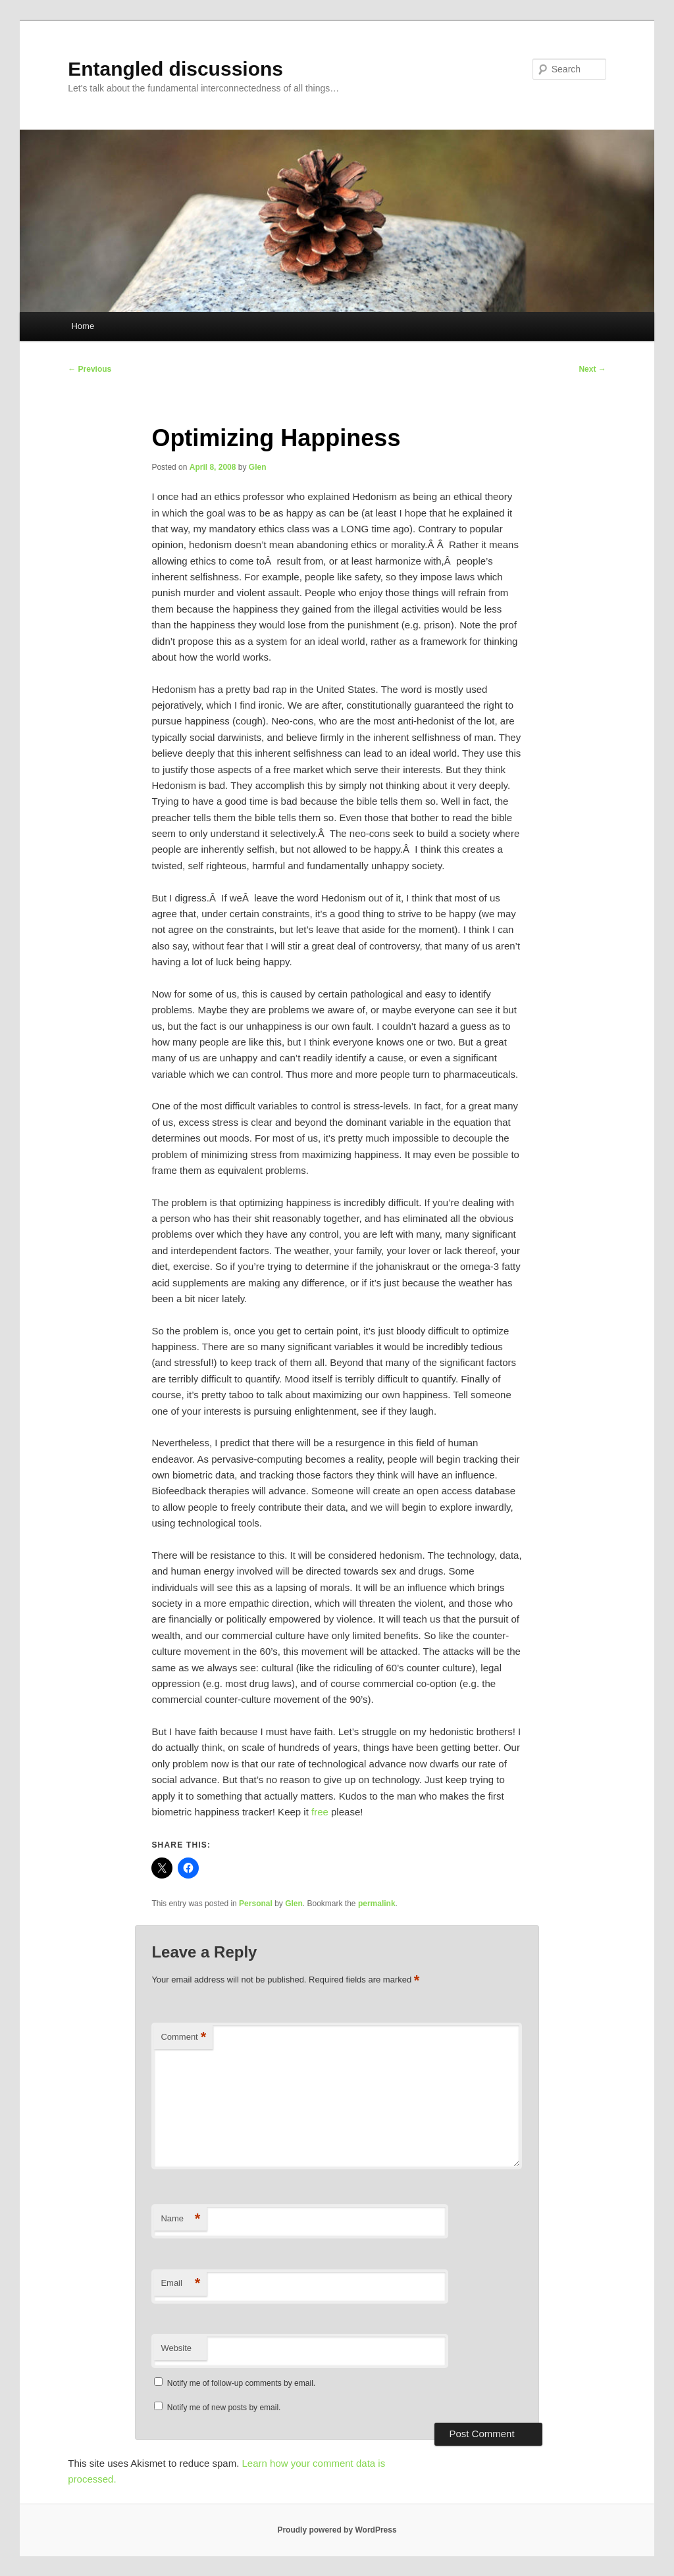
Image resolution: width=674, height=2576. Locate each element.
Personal (255, 1903)
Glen (258, 467)
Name (180, 2219)
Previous (89, 369)
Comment (183, 2037)
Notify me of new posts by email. (224, 2407)
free (319, 1811)
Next (592, 369)
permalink (377, 1903)
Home (82, 326)
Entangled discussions (175, 69)
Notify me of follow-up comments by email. (241, 2383)
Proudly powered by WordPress (336, 2530)
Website (176, 2348)
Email (180, 2283)
